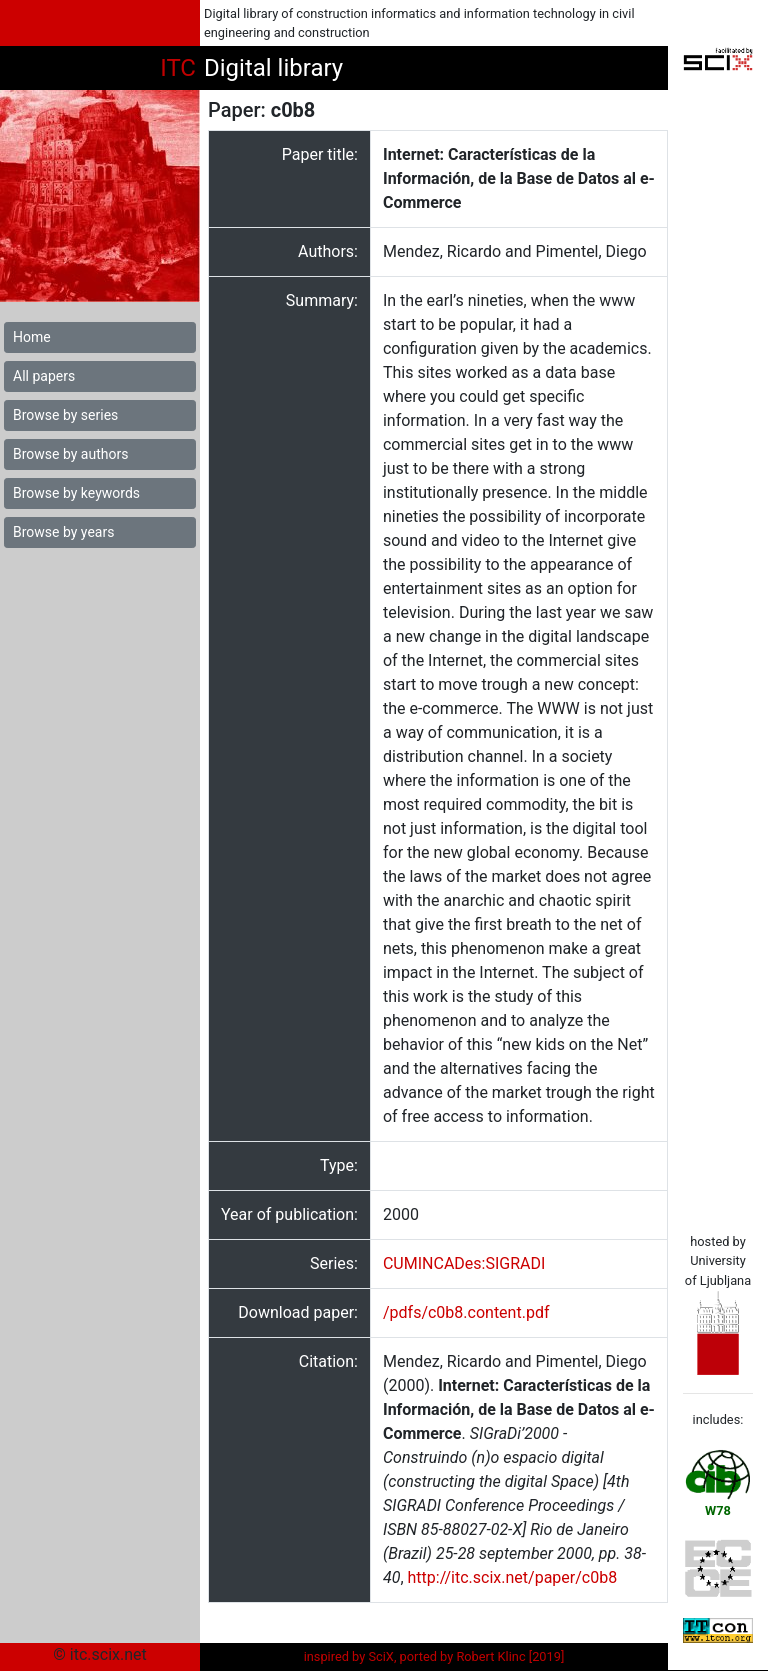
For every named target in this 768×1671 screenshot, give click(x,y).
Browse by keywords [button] (76, 493)
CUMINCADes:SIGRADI (464, 1263)
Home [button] (32, 337)
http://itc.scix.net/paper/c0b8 (513, 1577)
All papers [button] (44, 376)
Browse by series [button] (65, 415)
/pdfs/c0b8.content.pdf (466, 1312)
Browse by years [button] (63, 532)
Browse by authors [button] (70, 454)
